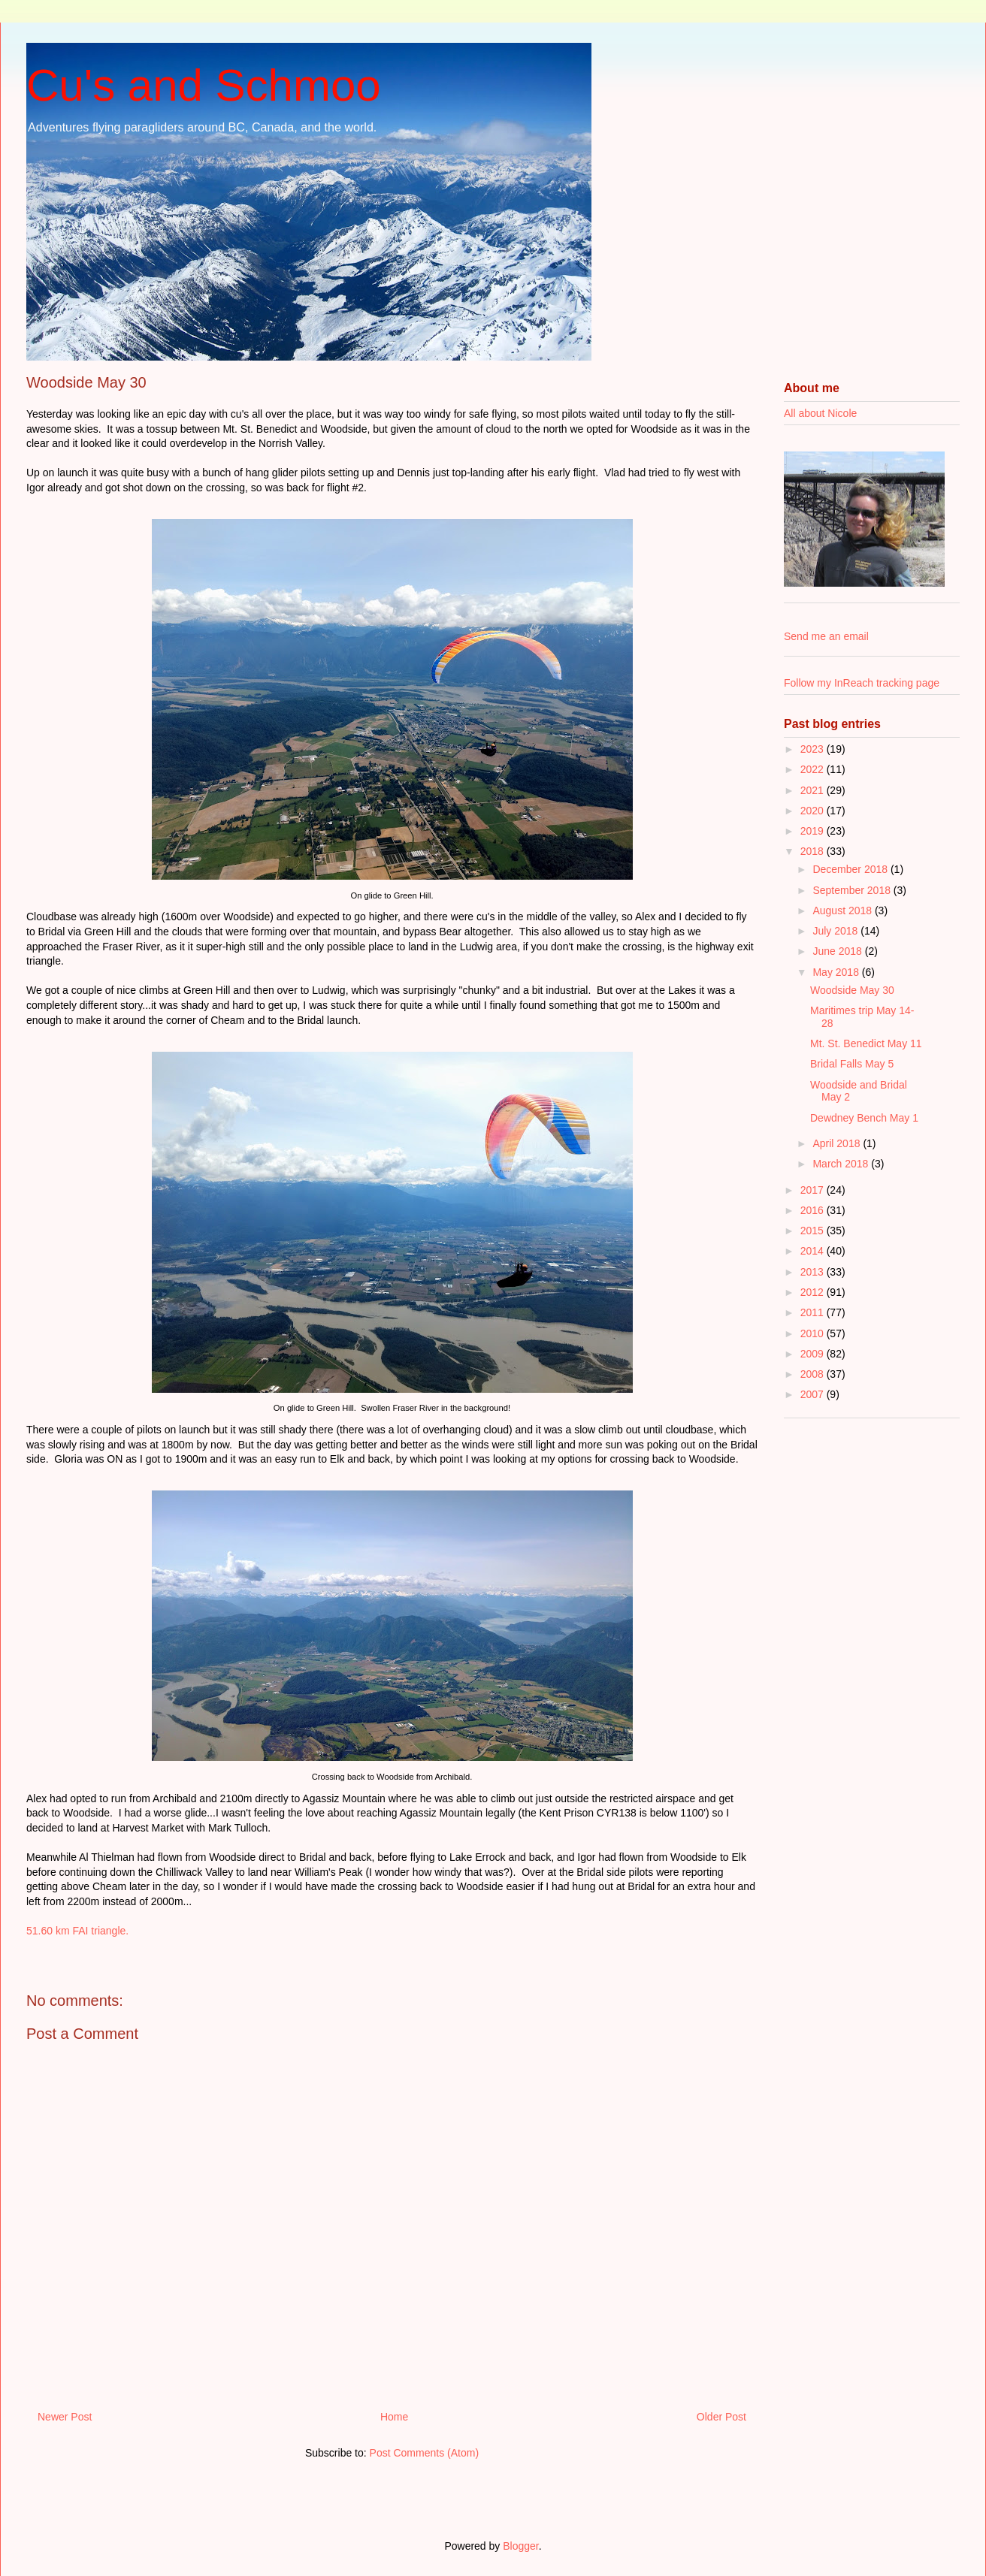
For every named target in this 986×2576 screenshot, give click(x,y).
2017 (813, 1190)
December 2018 (851, 869)
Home (394, 2417)
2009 (813, 1354)
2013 (813, 1272)
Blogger (520, 2546)
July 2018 (836, 931)
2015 (813, 1231)
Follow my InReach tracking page (861, 683)
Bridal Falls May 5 (852, 1064)
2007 (813, 1394)
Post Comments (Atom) (424, 2453)
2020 (813, 811)
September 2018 (852, 890)
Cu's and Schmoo (203, 85)
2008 (813, 1374)
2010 (813, 1333)
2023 (813, 749)
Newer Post (65, 2417)
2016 (813, 1210)
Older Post (721, 2417)
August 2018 (843, 910)
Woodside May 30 (852, 990)
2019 (813, 831)
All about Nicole (820, 413)
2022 (813, 769)
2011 (813, 1312)
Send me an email (826, 636)
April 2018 (837, 1143)
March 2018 (841, 1164)
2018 (813, 851)
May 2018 (836, 972)
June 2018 (838, 951)
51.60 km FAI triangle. (77, 1931)
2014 (813, 1251)
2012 (813, 1292)
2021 (813, 790)
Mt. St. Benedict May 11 (866, 1043)
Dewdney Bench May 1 (864, 1118)
